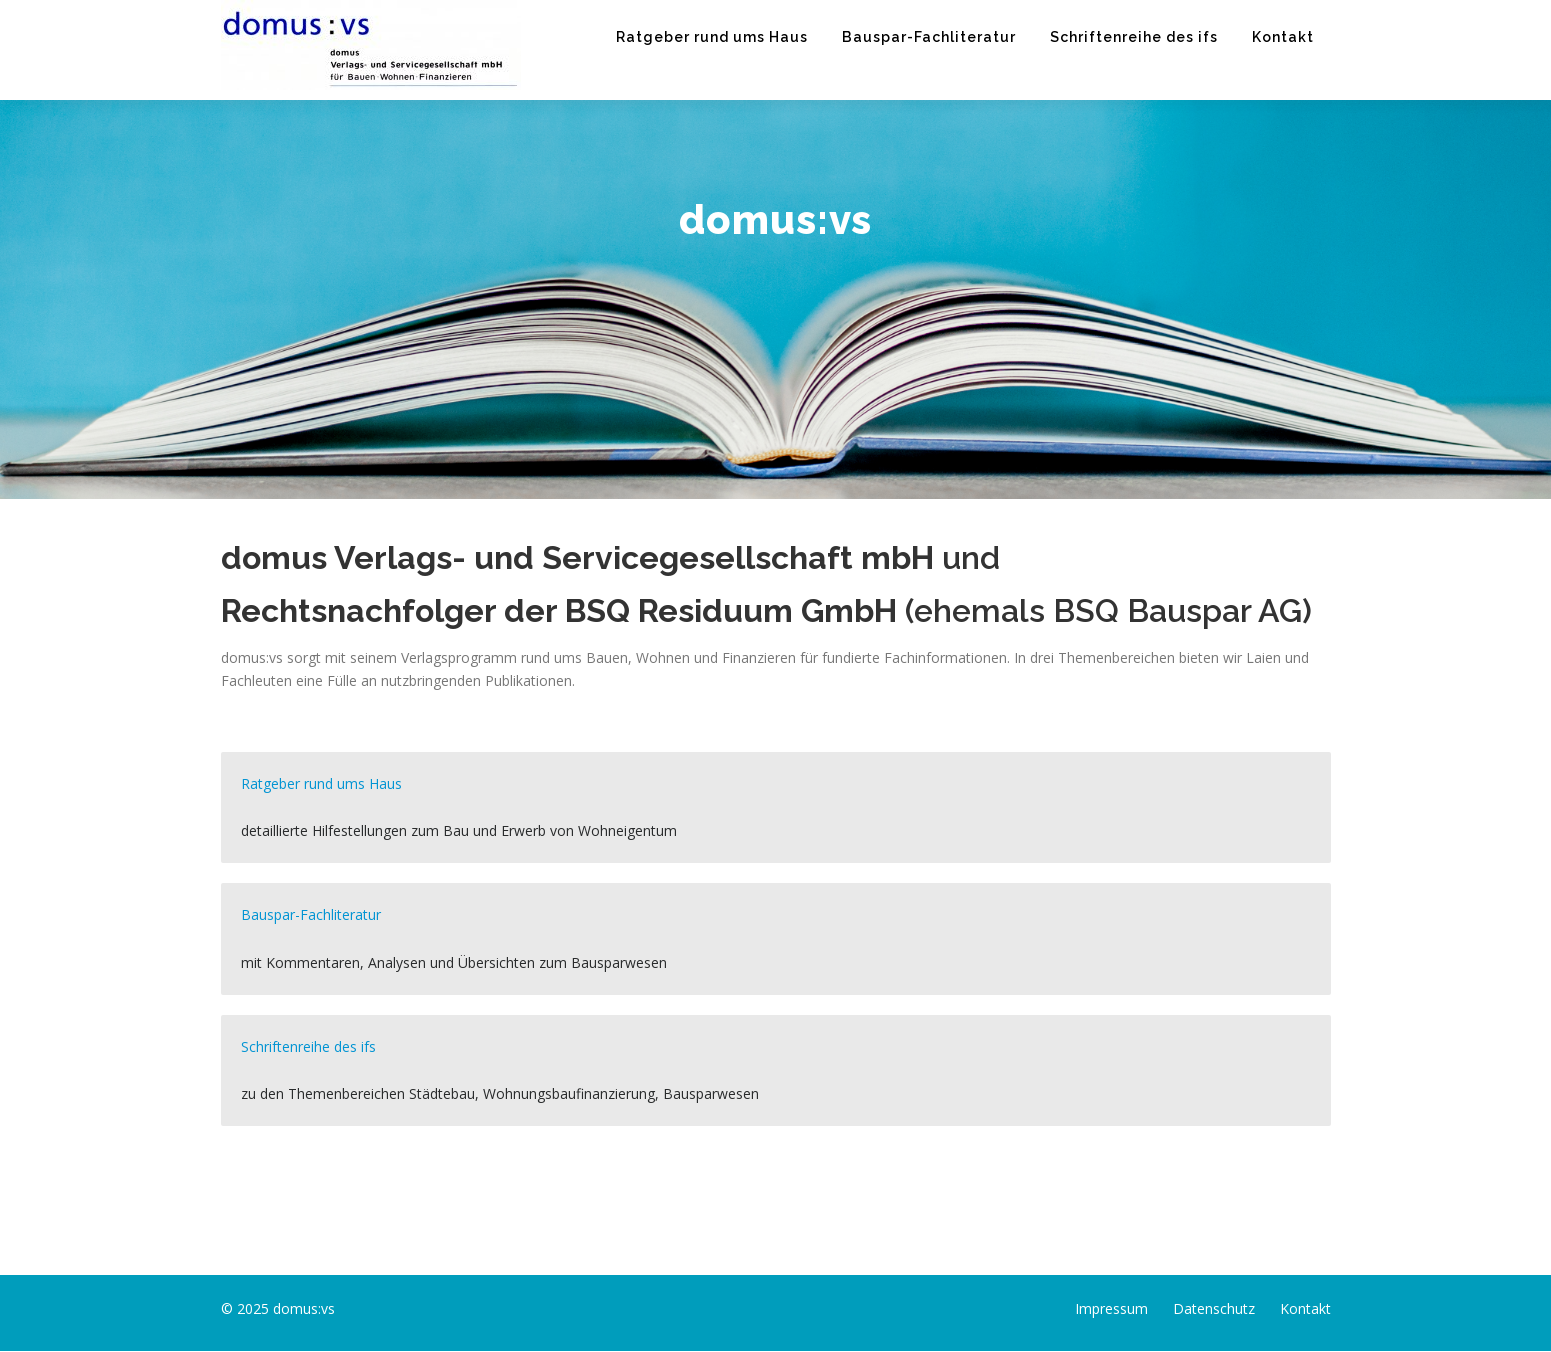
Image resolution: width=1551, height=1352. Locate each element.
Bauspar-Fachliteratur (929, 37)
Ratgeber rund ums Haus (712, 37)
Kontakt (1283, 37)
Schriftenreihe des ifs (1134, 37)
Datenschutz (1214, 1308)
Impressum (1111, 1308)
